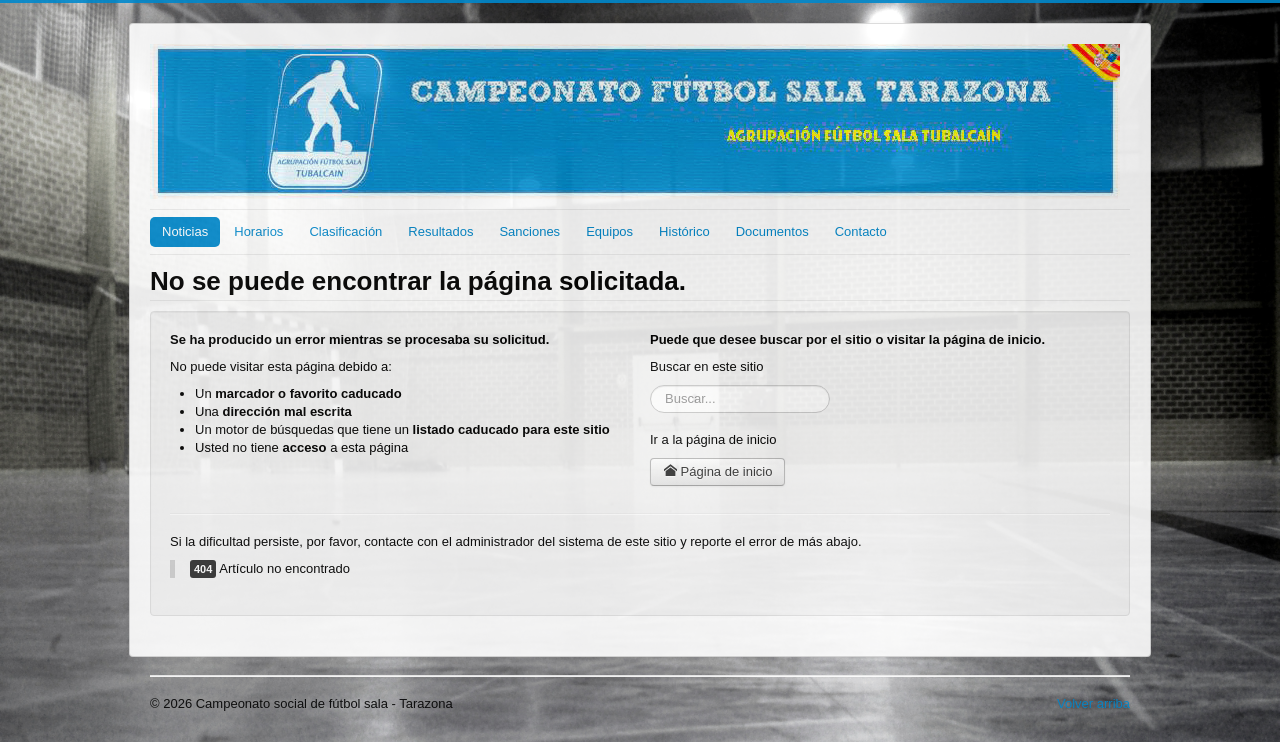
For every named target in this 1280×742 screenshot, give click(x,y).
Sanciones (529, 231)
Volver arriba (1093, 703)
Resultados (440, 231)
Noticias (185, 231)
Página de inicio (717, 471)
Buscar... (650, 385)
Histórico (684, 231)
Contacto (861, 231)
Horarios (258, 231)
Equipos (609, 231)
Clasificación (345, 231)
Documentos (772, 231)
